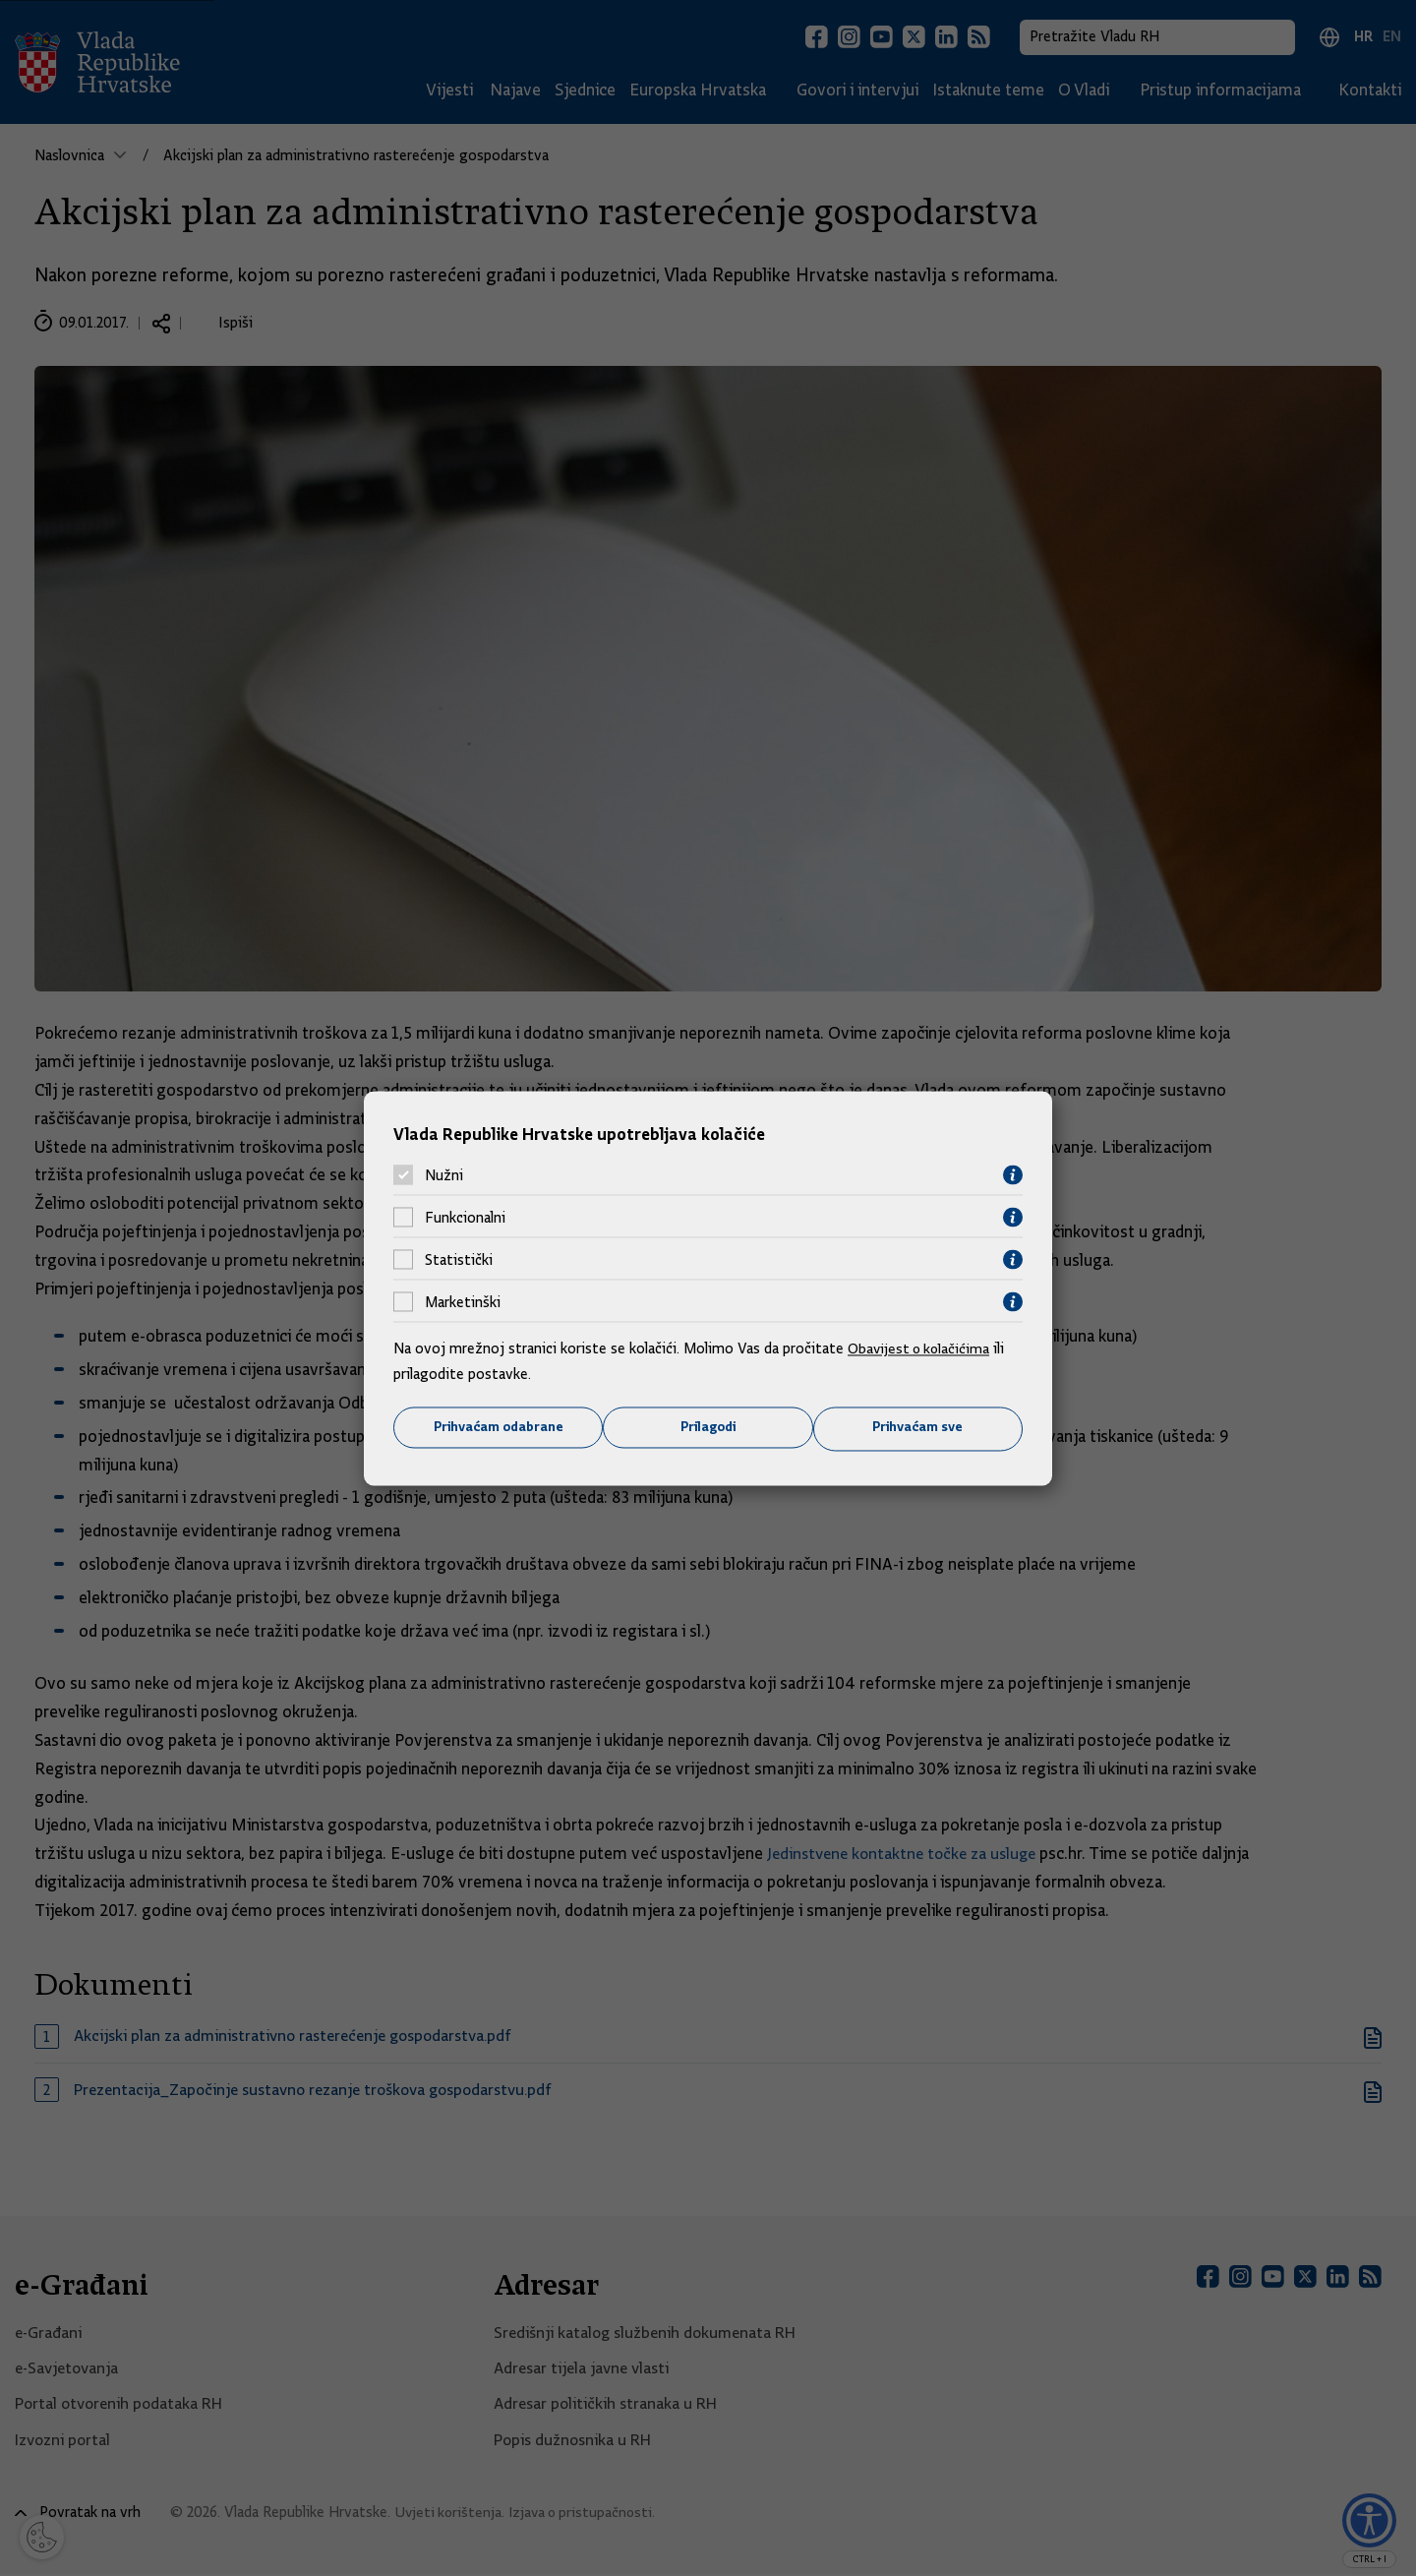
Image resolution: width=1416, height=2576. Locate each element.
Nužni (444, 1174)
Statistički (459, 1259)
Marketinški (463, 1301)
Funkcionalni (465, 1217)
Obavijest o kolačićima (921, 1348)
